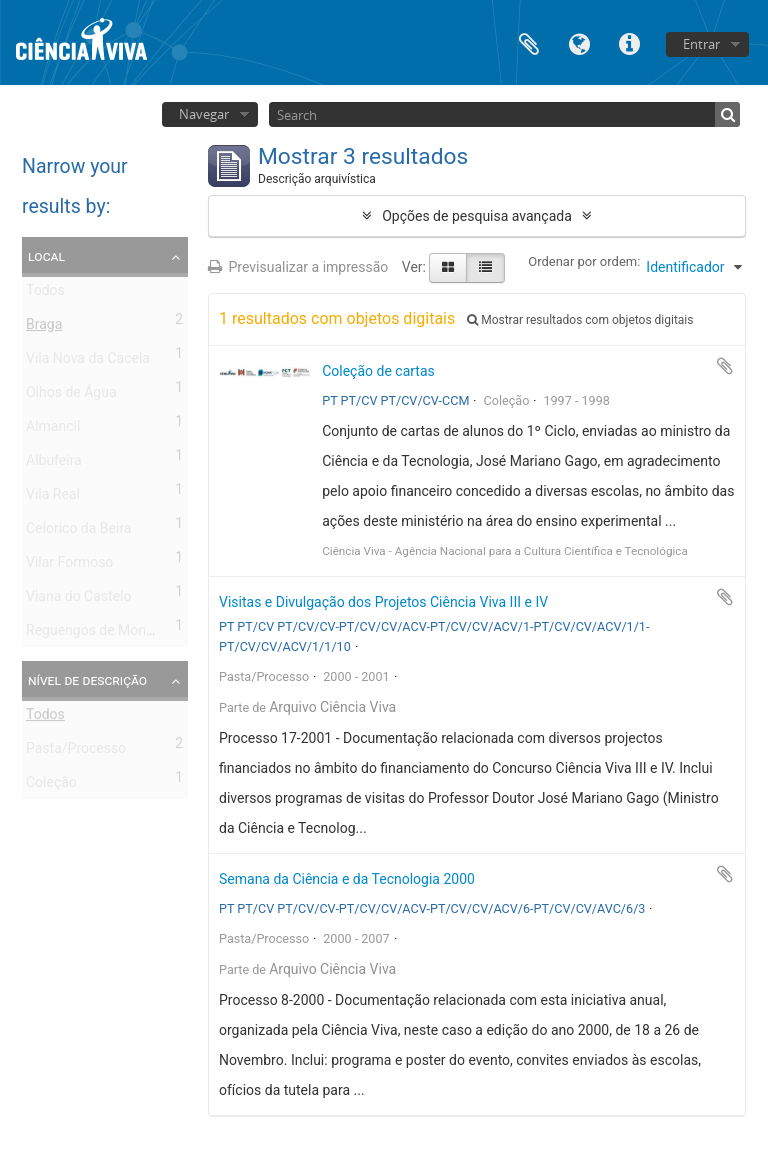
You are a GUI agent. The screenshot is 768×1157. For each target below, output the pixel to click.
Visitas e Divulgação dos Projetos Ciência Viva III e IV (383, 602)
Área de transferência (529, 42)
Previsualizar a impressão (298, 267)
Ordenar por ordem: (584, 261)
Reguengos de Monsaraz (103, 634)
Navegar (204, 114)
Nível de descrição (87, 680)
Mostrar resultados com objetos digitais (580, 320)
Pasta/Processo (76, 752)
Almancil (53, 430)
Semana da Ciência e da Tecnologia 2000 (347, 879)
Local (46, 256)
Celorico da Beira (78, 532)
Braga (44, 328)
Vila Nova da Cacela (88, 362)
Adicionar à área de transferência (725, 366)
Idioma (579, 42)
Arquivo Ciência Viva (332, 707)
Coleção (51, 786)
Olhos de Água (71, 396)
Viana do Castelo (78, 600)
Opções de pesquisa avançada (477, 216)
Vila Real (53, 498)
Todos (45, 294)
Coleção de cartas (378, 371)
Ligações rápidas (629, 42)
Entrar (701, 44)
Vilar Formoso (69, 566)
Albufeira (54, 464)
